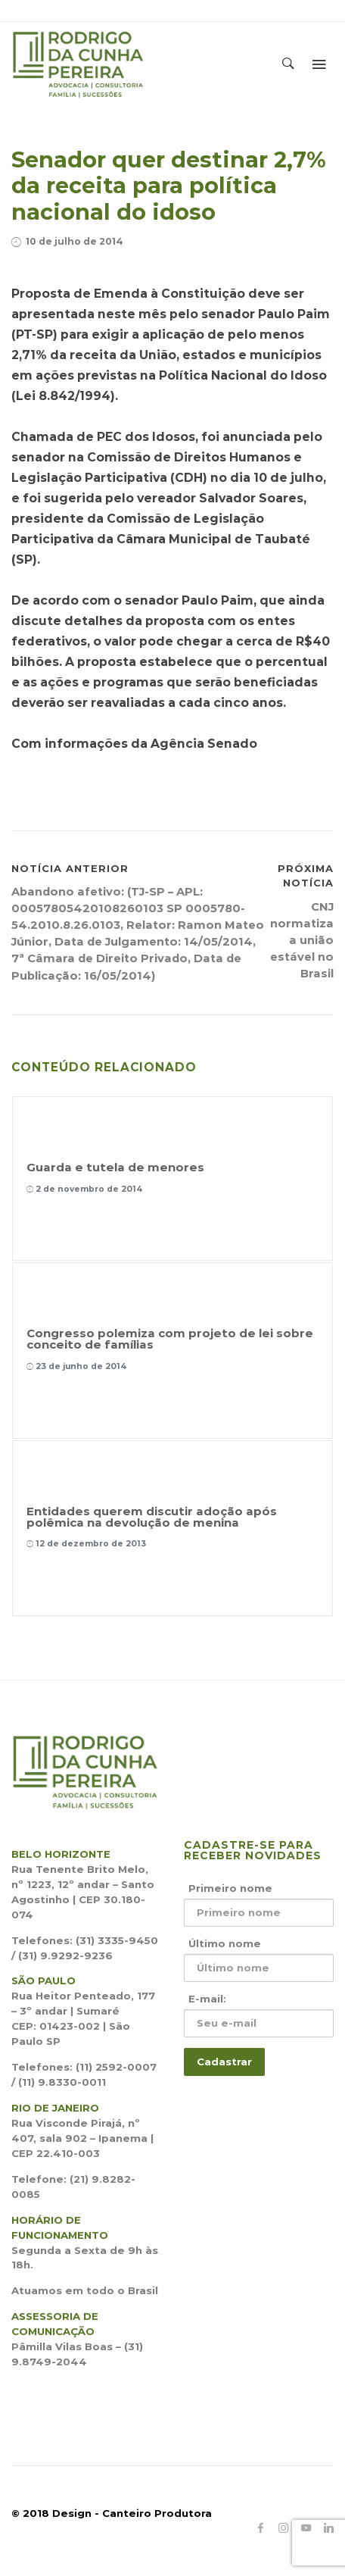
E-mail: (207, 1999)
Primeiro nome (230, 1888)
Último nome (224, 1943)
